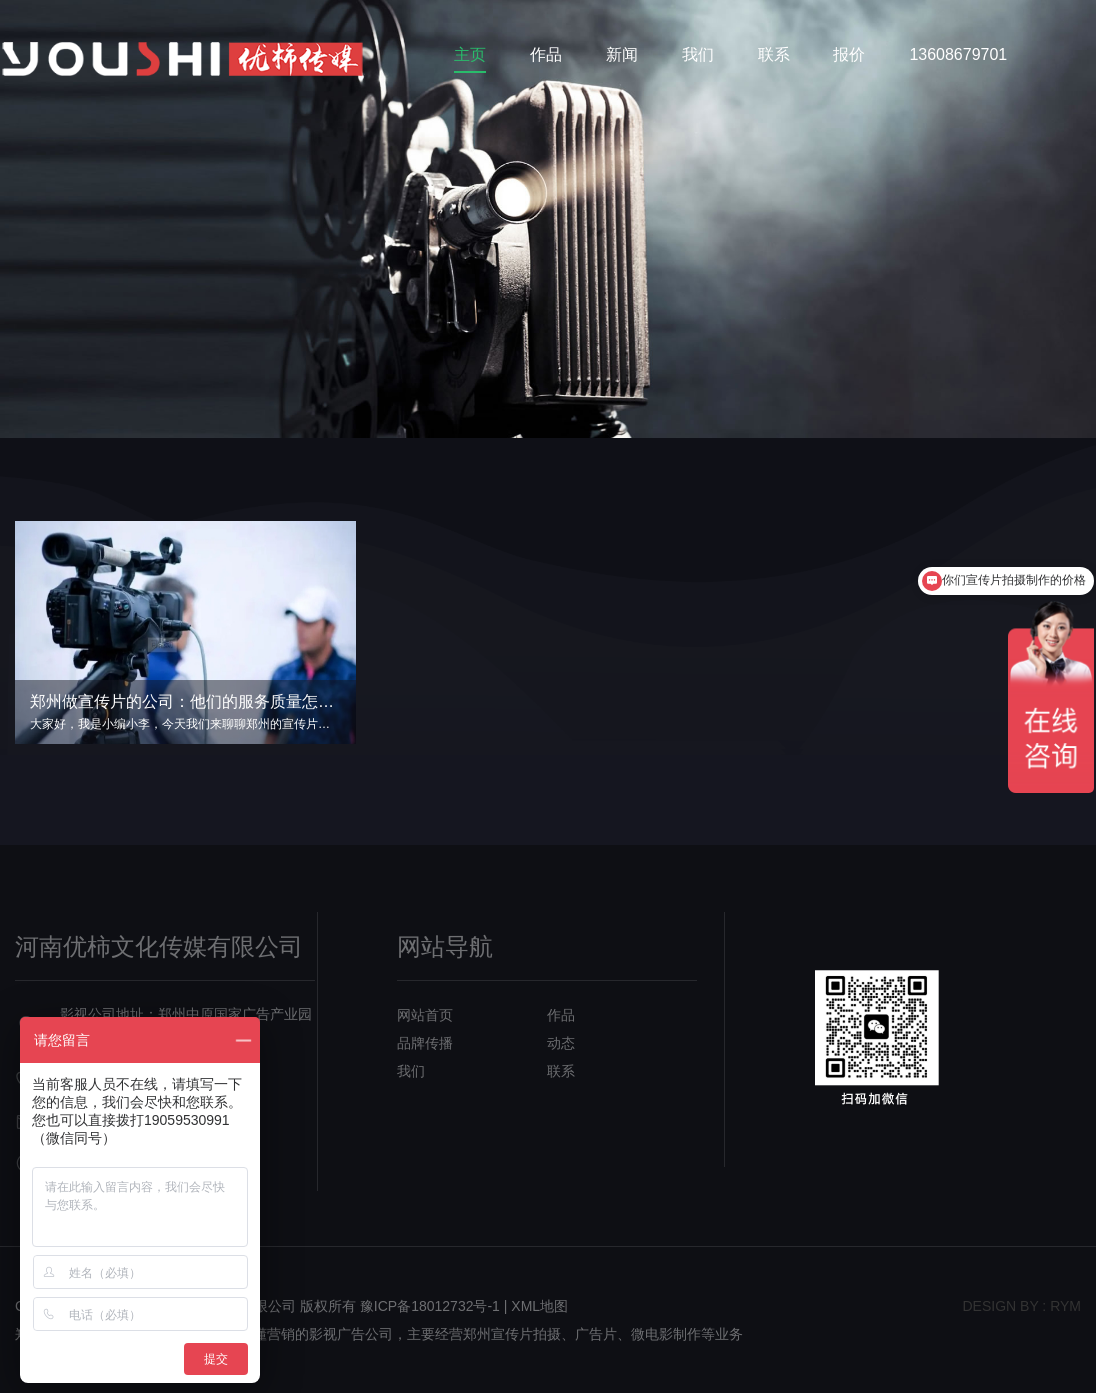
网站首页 (425, 1015)
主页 (470, 54)
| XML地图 (536, 1306)
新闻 (622, 54)
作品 (546, 54)
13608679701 (958, 54)
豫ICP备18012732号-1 (430, 1306)
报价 (849, 54)
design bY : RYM (1021, 1306)
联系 (774, 54)
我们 (698, 54)
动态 (561, 1043)
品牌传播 (425, 1043)
